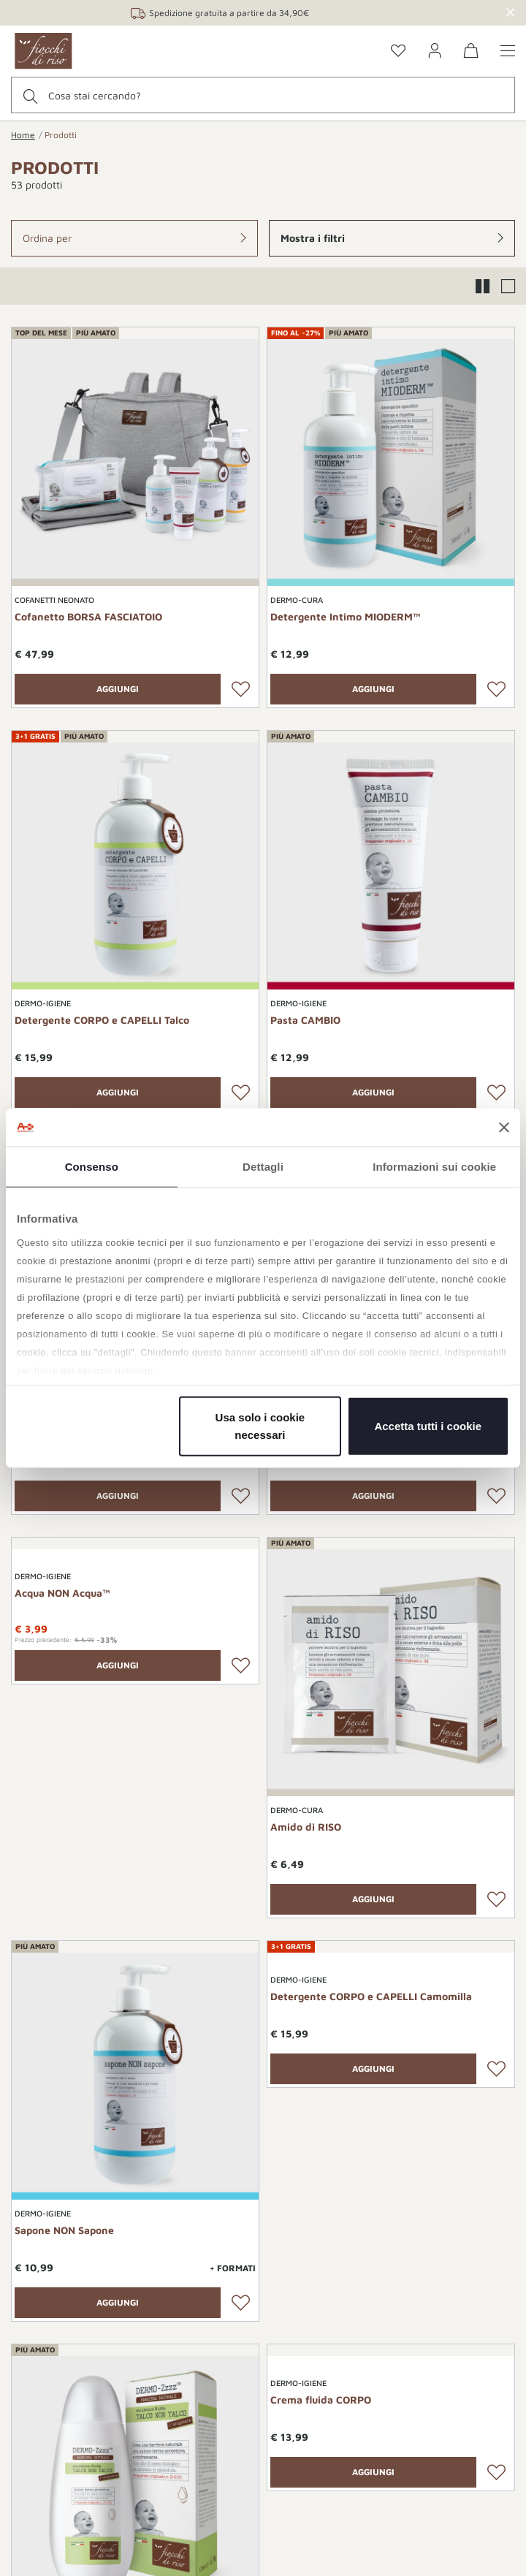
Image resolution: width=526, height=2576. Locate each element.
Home (23, 134)
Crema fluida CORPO (320, 2399)
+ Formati (233, 2267)
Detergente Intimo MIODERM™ (345, 616)
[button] (134, 238)
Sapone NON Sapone (64, 2230)
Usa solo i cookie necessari (260, 1426)
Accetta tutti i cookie (427, 1426)
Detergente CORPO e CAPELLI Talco (102, 1020)
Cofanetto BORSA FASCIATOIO (88, 616)
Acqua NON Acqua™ (62, 1593)
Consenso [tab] (91, 1166)
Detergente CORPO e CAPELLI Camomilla (371, 1996)
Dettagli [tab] (263, 1166)
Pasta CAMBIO (305, 1020)
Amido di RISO (305, 1826)
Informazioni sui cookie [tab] (434, 1166)
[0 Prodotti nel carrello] (471, 53)
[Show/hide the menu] (507, 51)
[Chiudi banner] (504, 1127)
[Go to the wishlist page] (398, 51)
